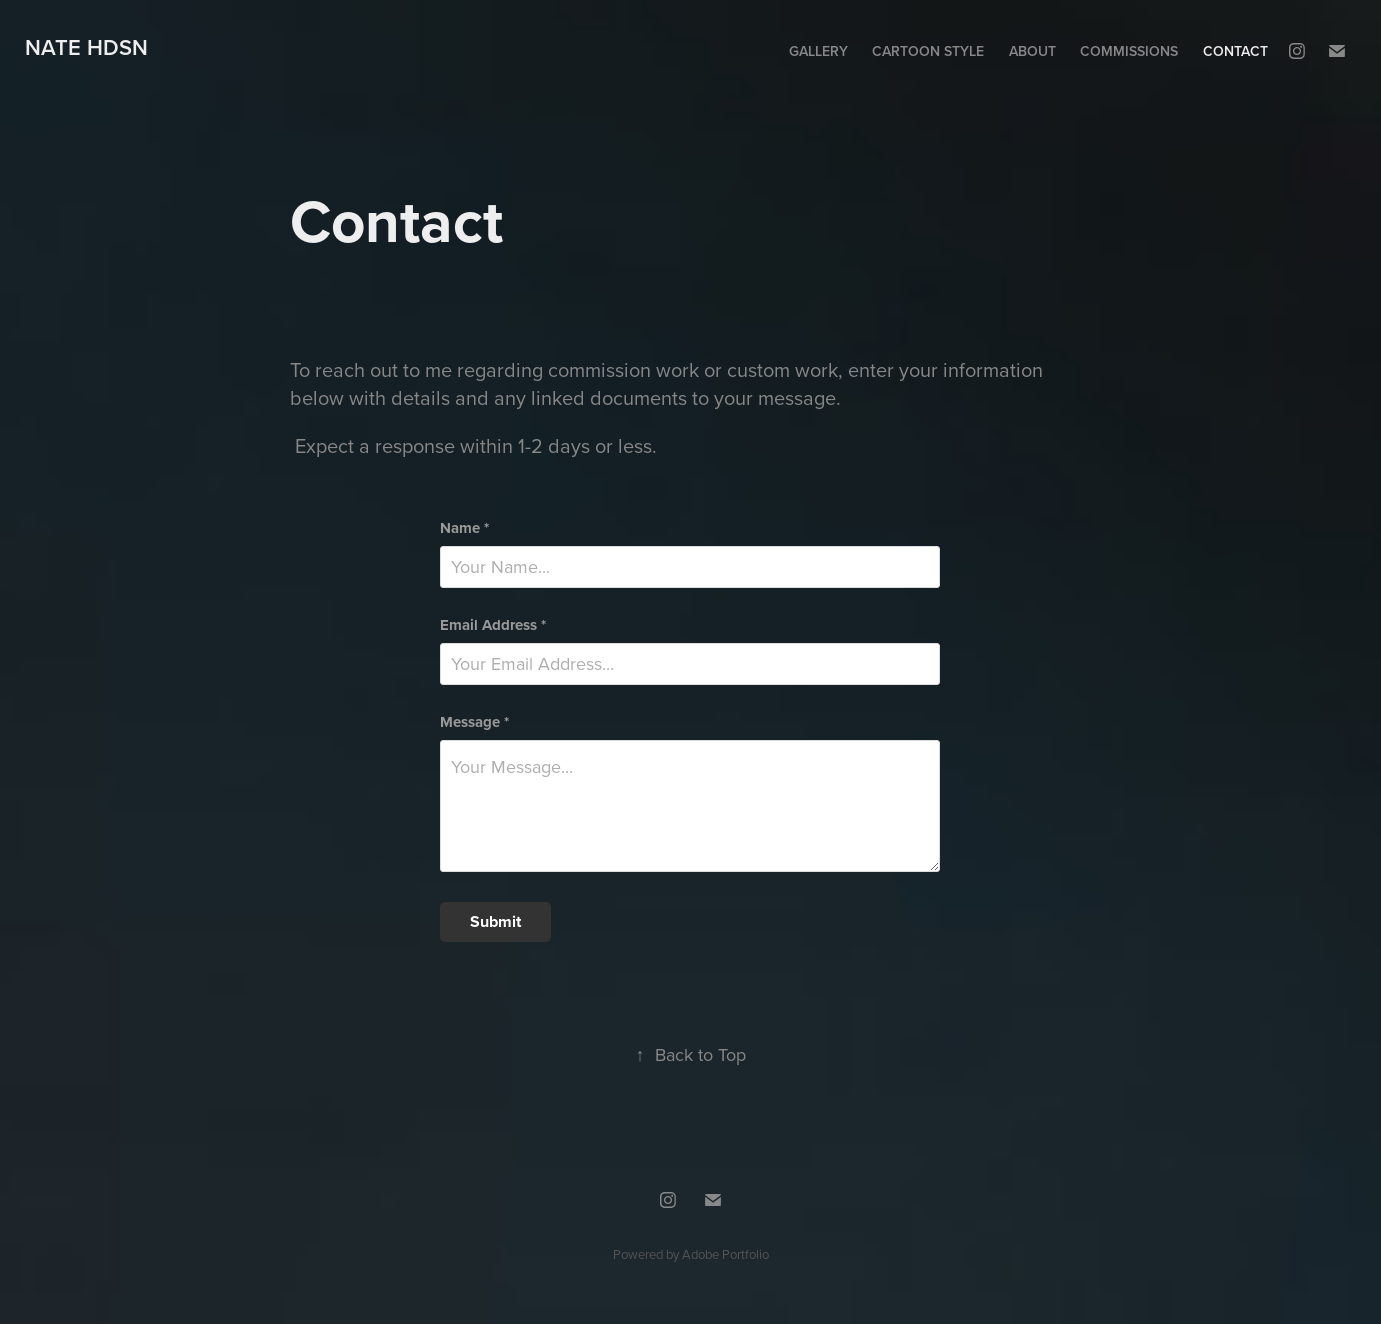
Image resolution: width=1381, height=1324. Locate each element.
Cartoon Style (928, 51)
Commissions (1129, 51)
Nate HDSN (86, 47)
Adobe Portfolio (725, 1254)
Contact (1235, 51)
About (1032, 51)
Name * (464, 528)
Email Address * (493, 625)
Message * (474, 722)
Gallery (818, 51)
